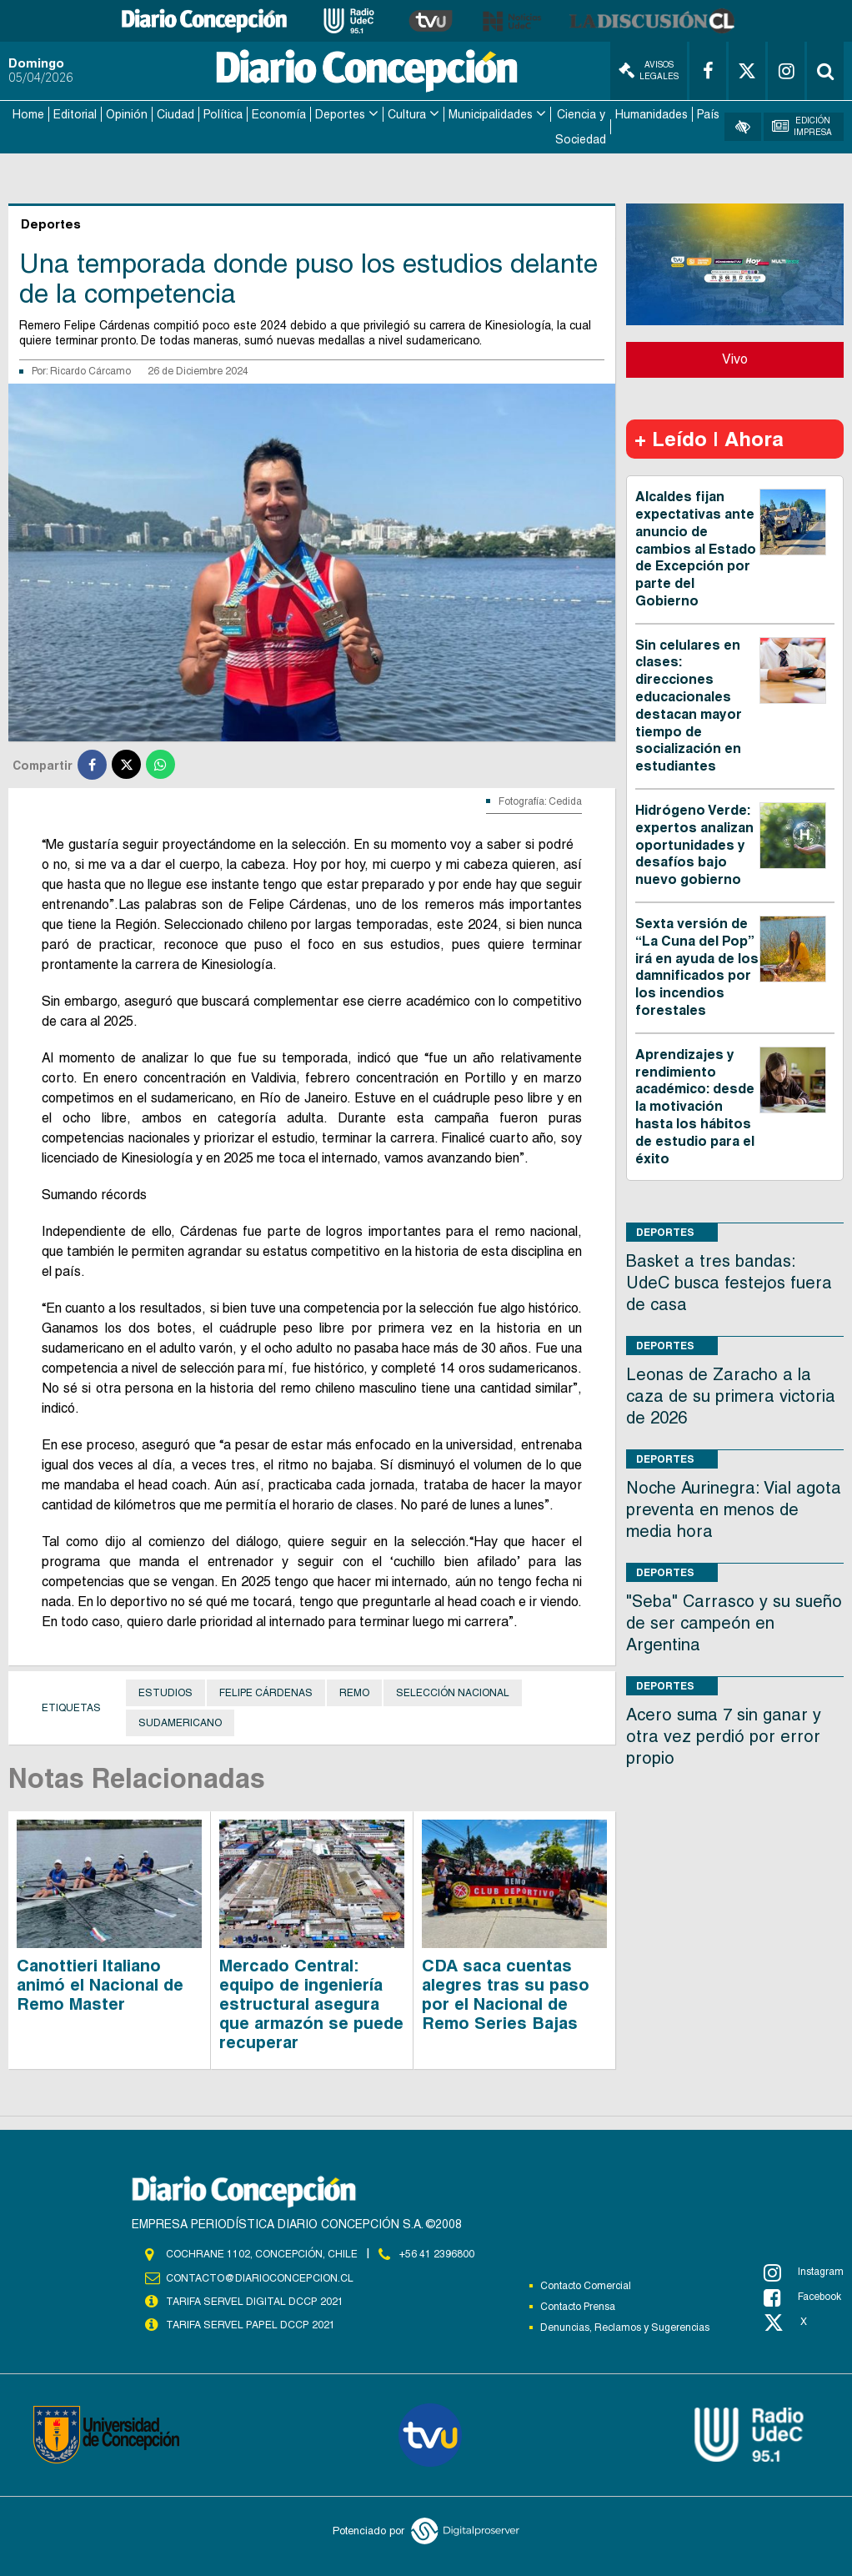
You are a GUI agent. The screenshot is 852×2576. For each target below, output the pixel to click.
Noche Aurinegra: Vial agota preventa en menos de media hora (733, 1507)
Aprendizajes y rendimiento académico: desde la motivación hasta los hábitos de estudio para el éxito (694, 1104)
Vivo (735, 357)
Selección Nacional (452, 1691)
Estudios (165, 1691)
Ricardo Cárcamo (90, 368)
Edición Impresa (802, 125)
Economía (279, 113)
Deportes (340, 113)
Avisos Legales (649, 70)
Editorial (75, 113)
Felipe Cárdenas (266, 1691)
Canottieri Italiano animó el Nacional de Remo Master (100, 1982)
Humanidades (651, 113)
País (708, 113)
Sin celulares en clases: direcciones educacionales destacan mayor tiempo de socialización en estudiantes (688, 703)
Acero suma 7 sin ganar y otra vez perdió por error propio (723, 1734)
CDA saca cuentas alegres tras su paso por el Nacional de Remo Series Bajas (505, 1992)
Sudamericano (180, 1721)
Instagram (804, 2270)
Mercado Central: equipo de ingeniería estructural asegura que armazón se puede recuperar (311, 2001)
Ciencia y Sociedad (580, 126)
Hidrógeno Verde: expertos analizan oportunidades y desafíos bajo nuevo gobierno (694, 842)
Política (223, 113)
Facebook (802, 2295)
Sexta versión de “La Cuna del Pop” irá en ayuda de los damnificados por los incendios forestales (697, 964)
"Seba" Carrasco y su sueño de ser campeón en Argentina (734, 1621)
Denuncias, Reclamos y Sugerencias (624, 2325)
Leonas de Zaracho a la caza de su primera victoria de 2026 (730, 1394)
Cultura (407, 113)
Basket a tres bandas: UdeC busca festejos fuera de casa (729, 1281)
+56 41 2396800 (436, 2251)
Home (28, 113)
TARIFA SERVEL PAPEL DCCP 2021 (249, 2321)
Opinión (127, 113)
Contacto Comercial (585, 2283)
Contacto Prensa (577, 2304)
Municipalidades (491, 113)
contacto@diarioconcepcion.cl (259, 2275)
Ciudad (175, 113)
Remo (354, 1691)
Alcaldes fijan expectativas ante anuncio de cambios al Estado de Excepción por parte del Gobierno (695, 547)
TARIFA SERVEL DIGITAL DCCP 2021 (254, 2298)
